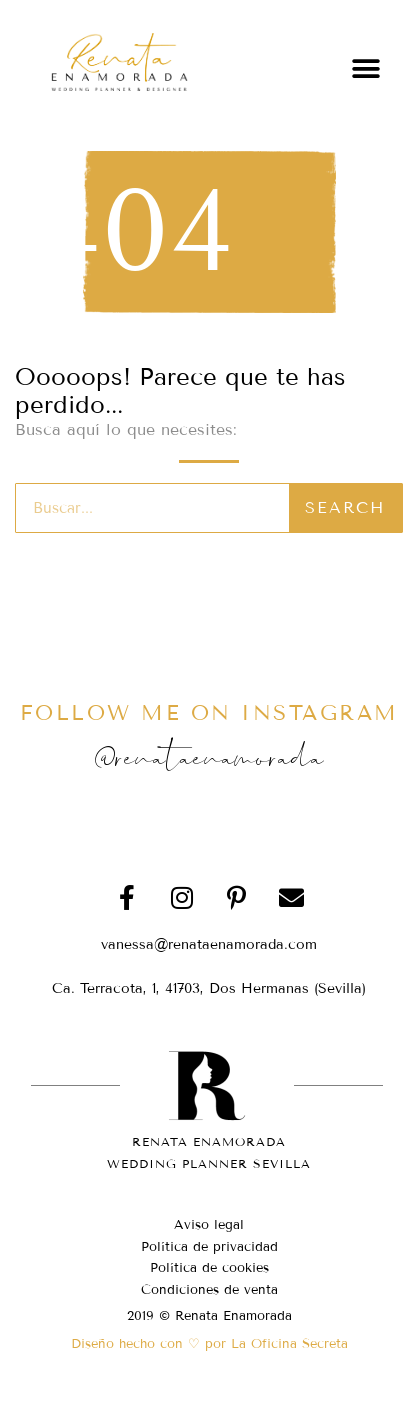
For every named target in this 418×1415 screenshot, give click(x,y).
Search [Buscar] (345, 507)
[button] (365, 68)
